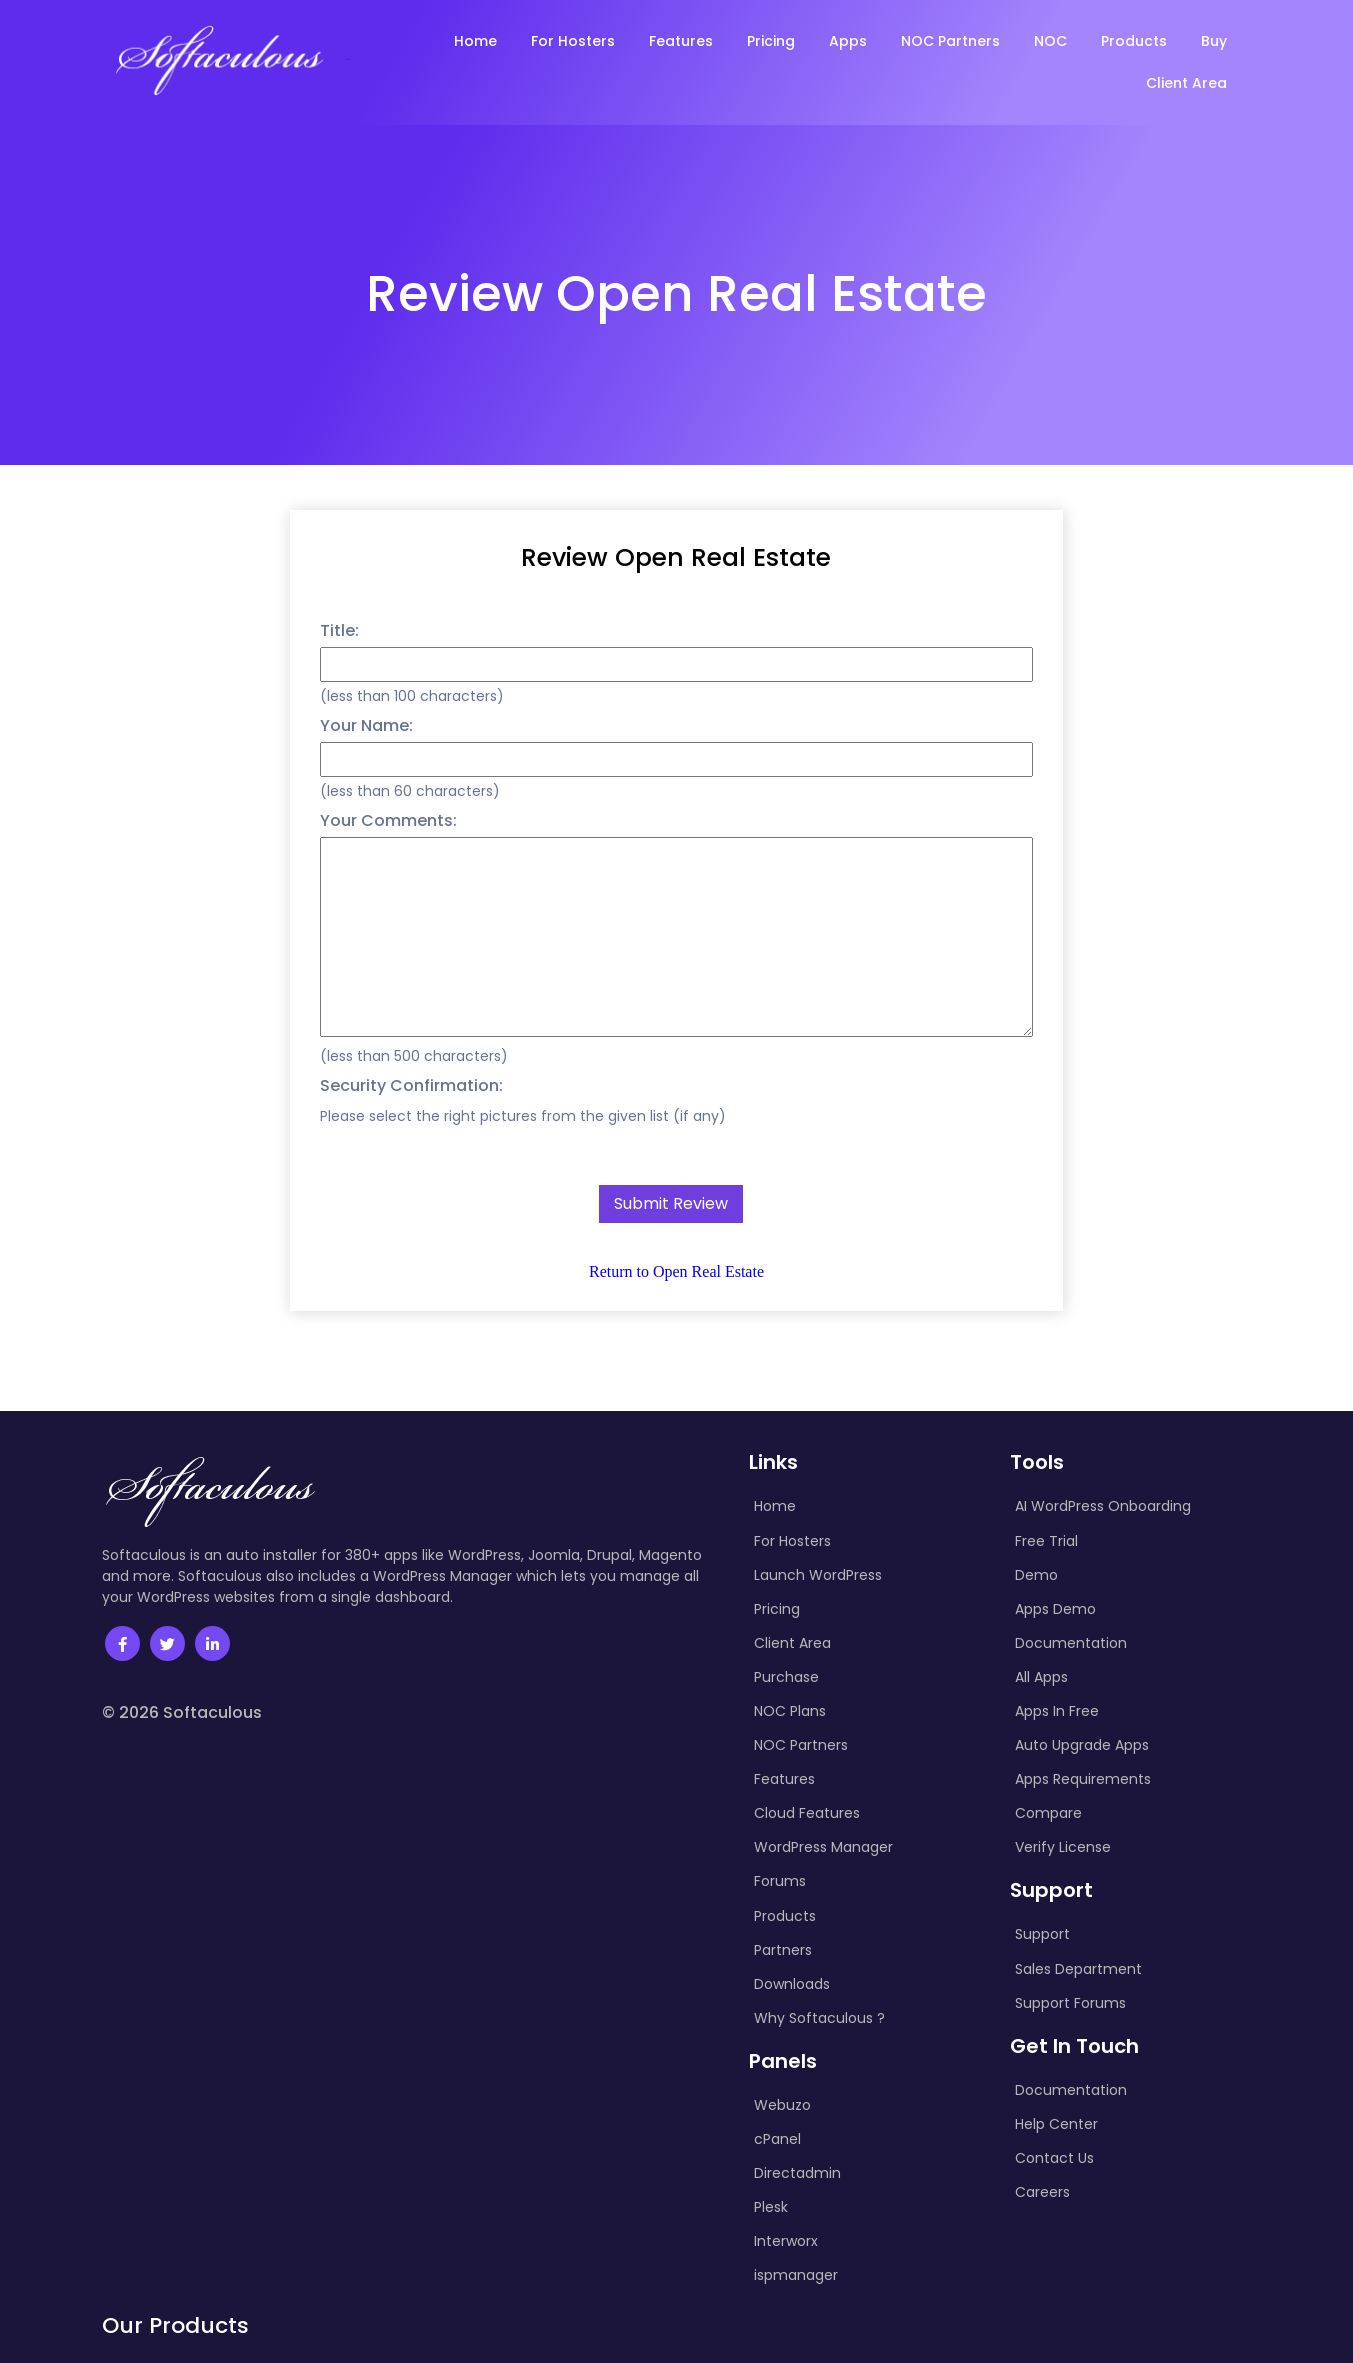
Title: (339, 630)
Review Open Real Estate (676, 557)
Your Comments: (388, 820)
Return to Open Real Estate (676, 1271)
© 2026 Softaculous (182, 1712)
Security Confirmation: (411, 1085)
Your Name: (366, 725)
